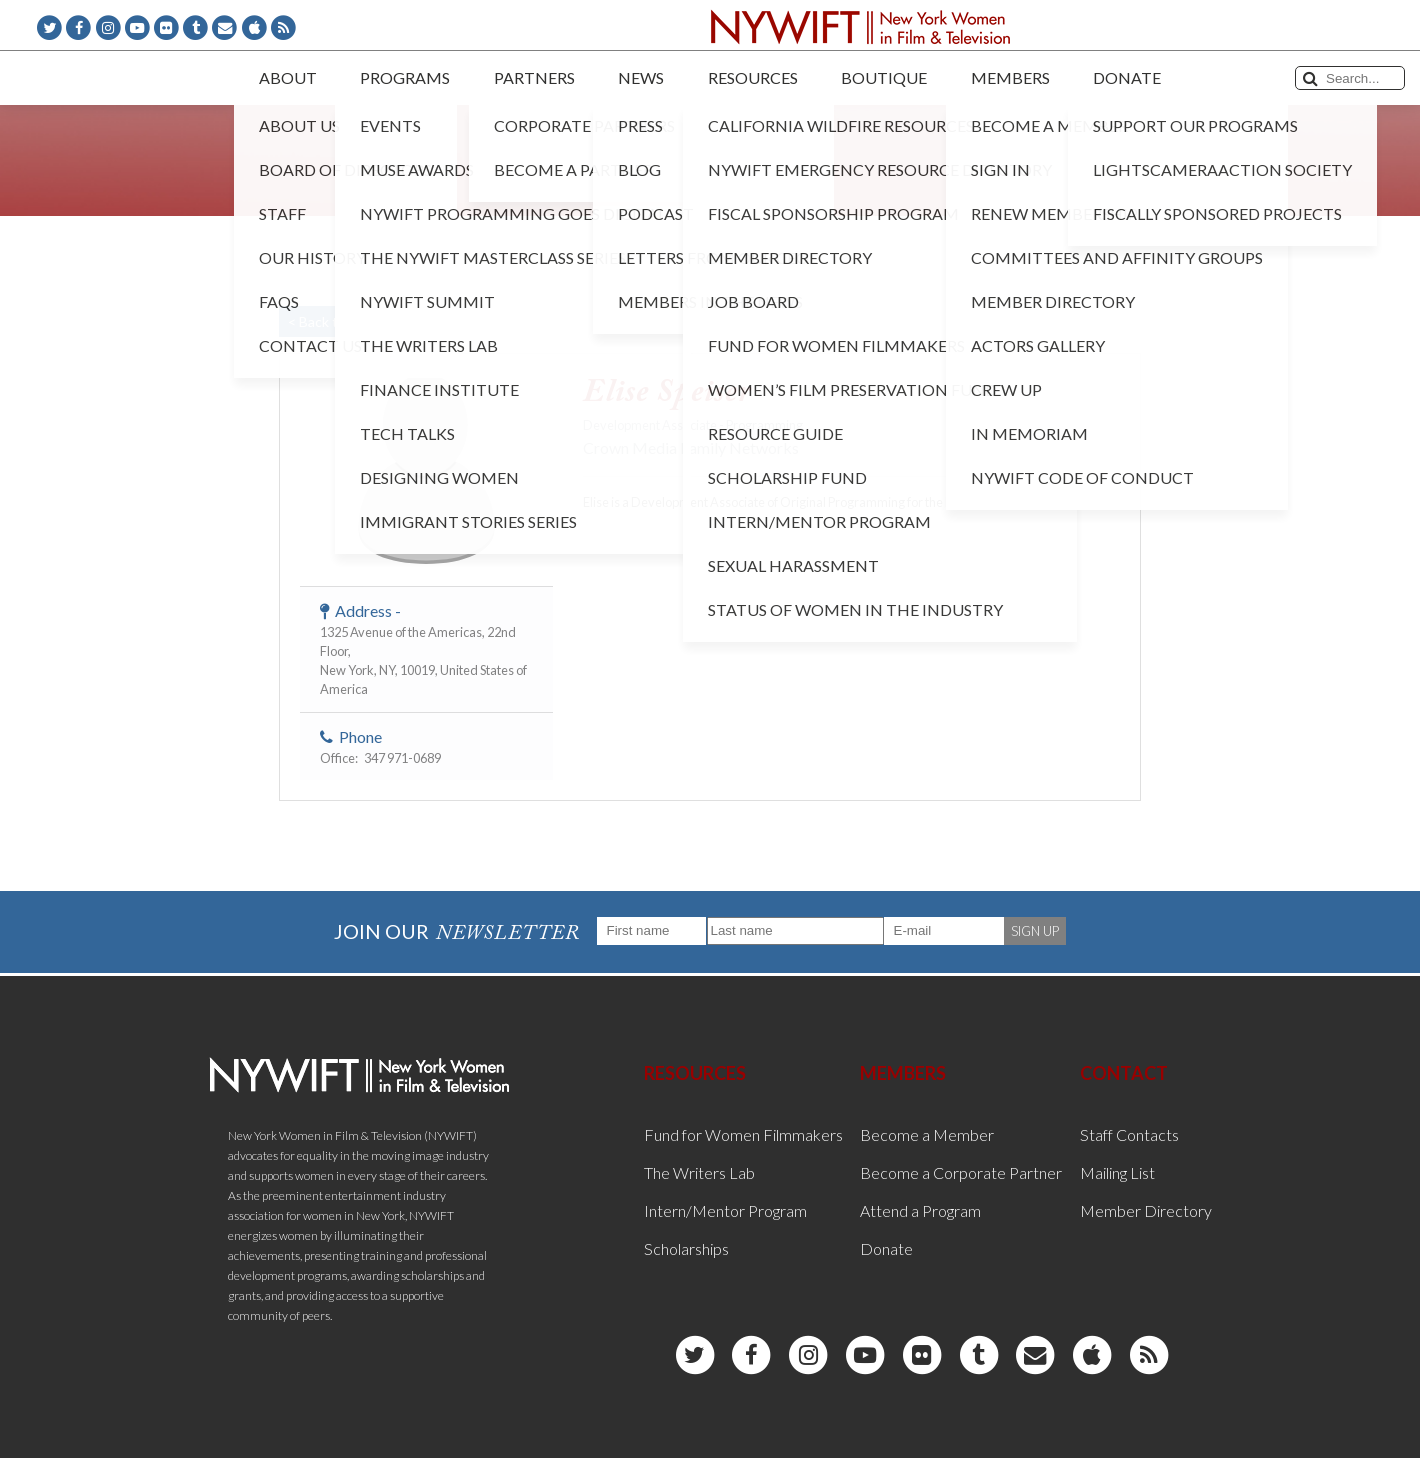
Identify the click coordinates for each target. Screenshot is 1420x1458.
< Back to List (330, 321)
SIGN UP (1035, 931)
